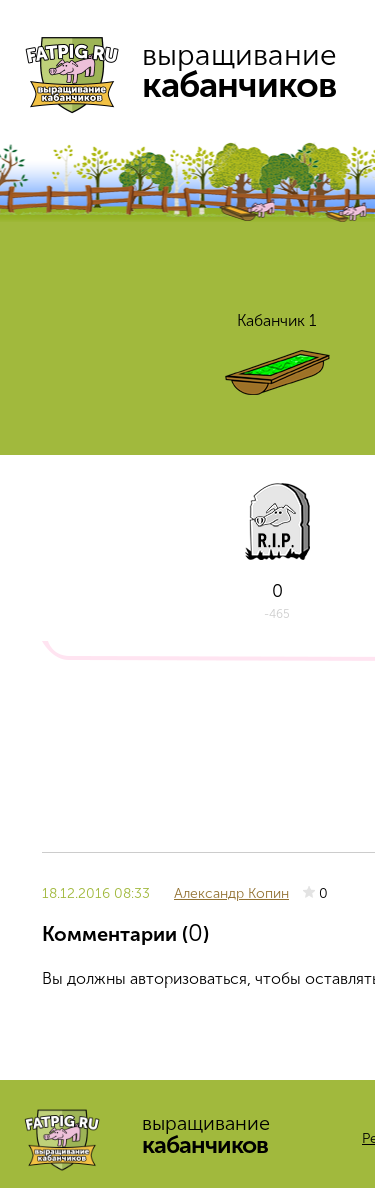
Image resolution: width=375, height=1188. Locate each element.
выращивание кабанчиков (189, 70)
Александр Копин (231, 893)
